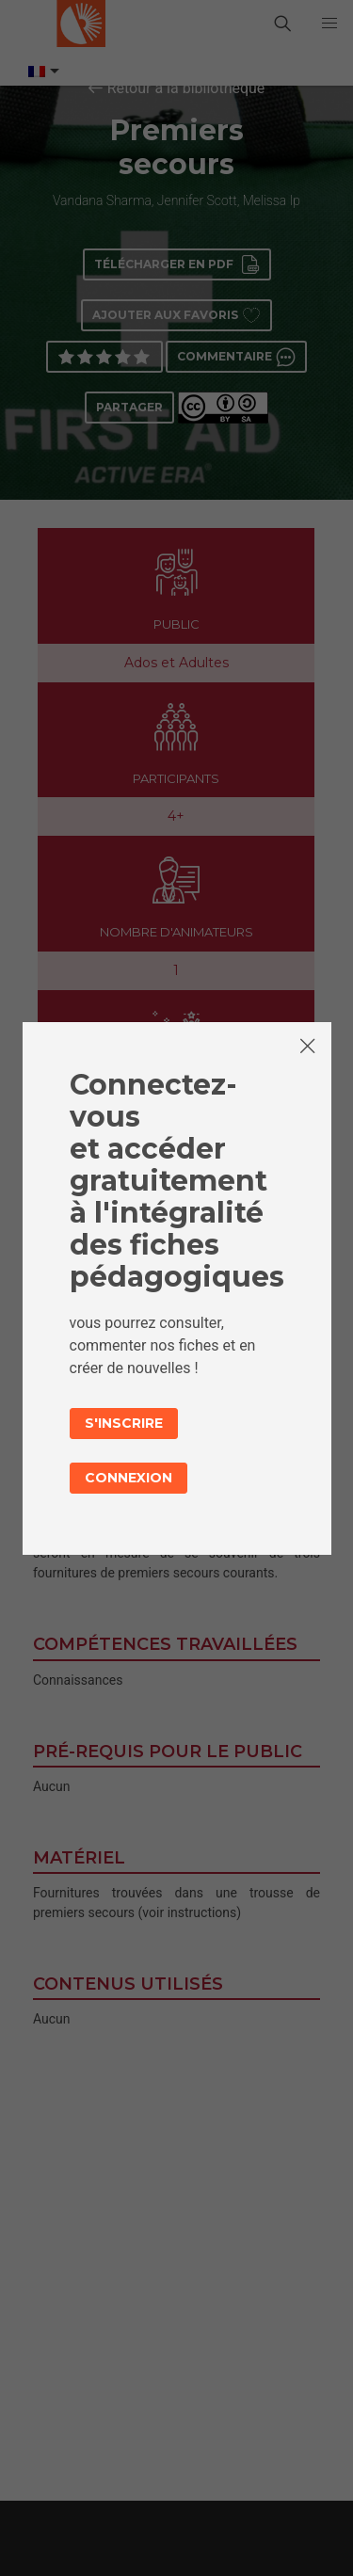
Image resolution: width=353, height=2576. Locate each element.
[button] (329, 23)
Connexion (128, 1477)
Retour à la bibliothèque (186, 88)
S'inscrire (124, 1423)
